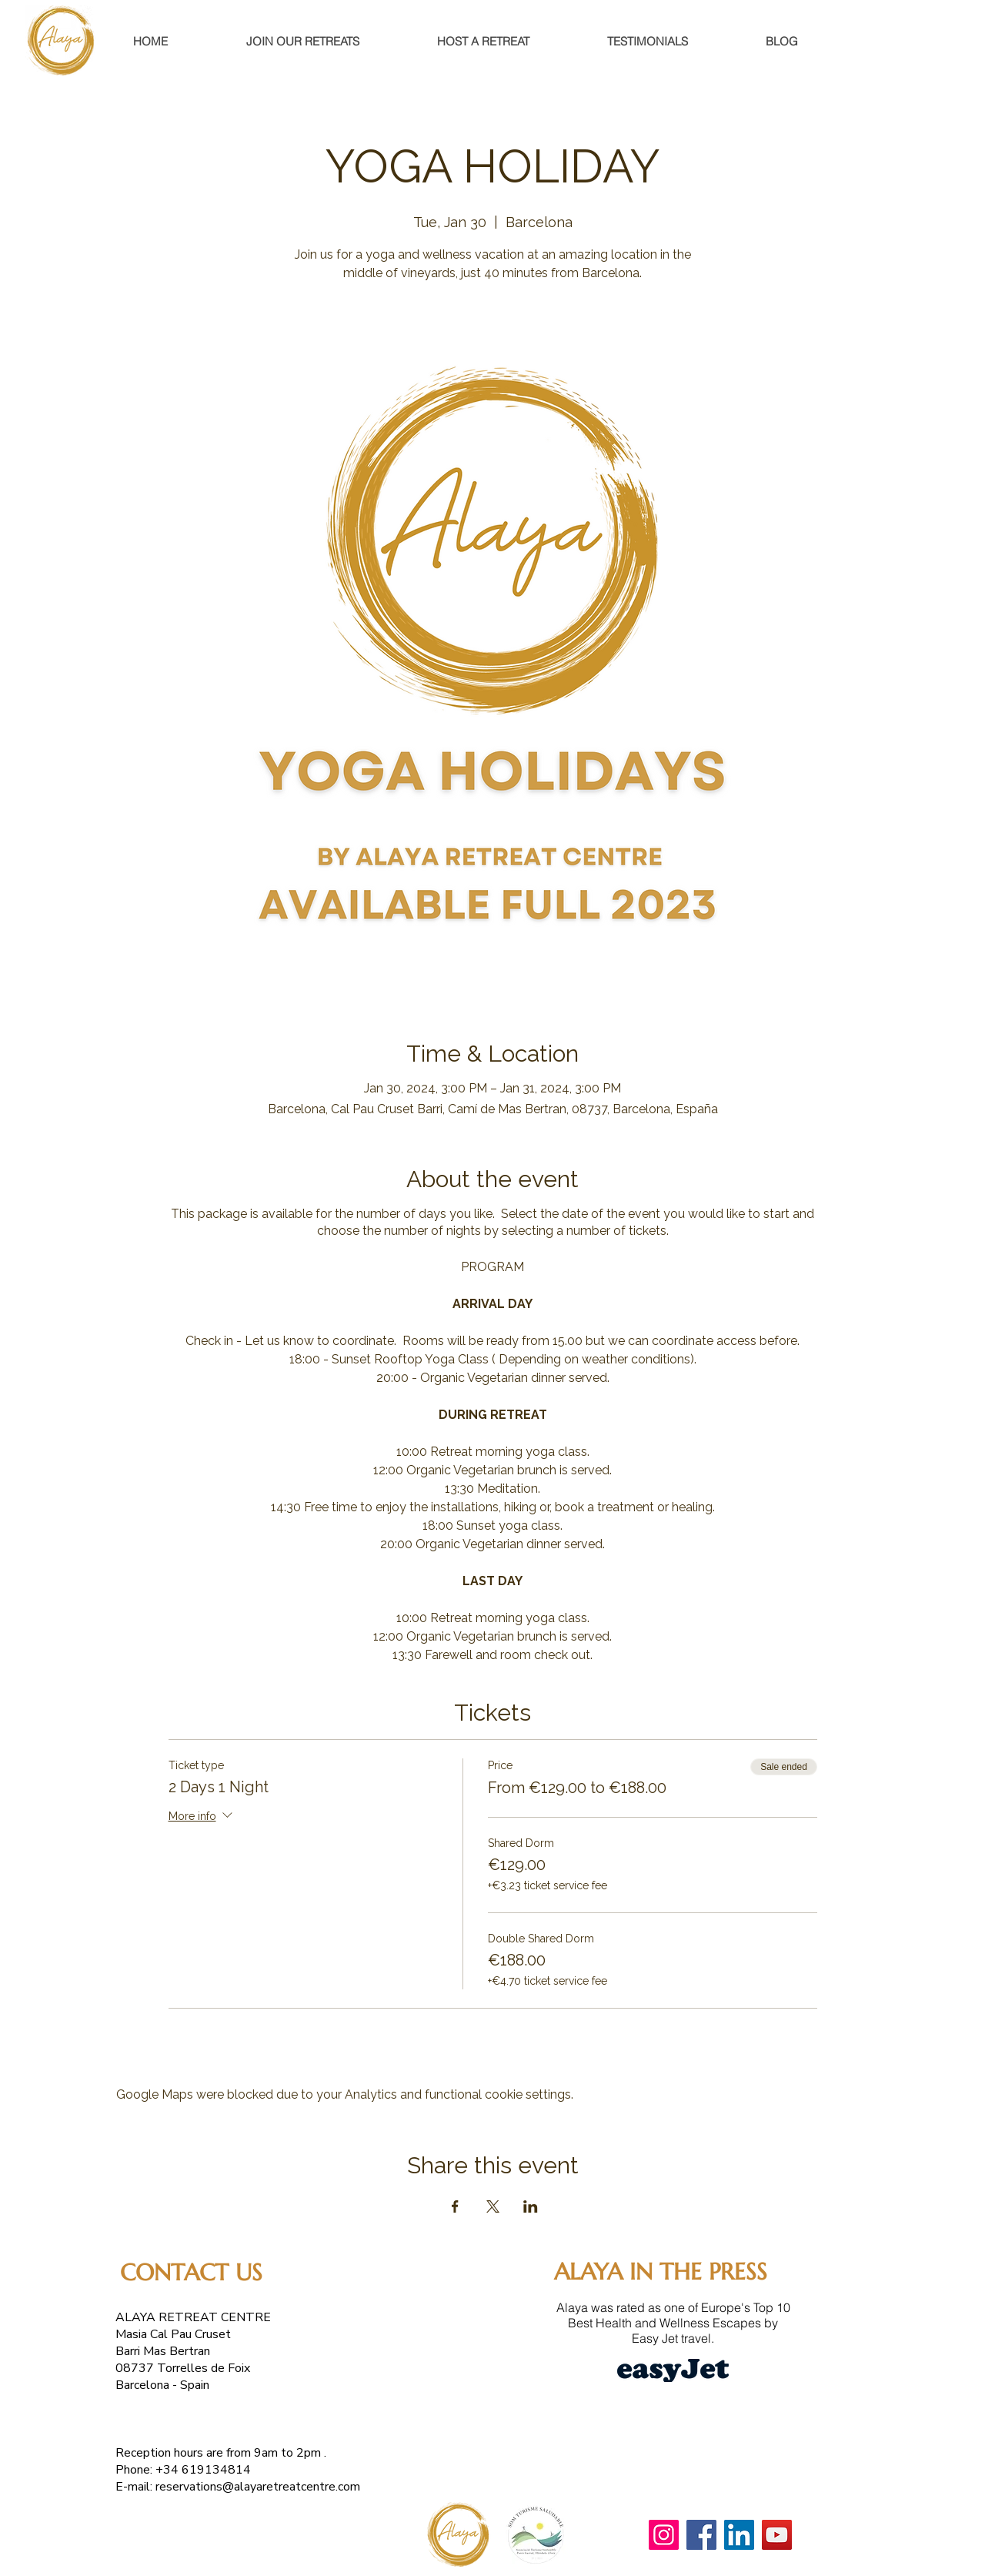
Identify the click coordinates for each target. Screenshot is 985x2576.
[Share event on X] (493, 2206)
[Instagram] (664, 2535)
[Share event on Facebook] (455, 2206)
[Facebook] (701, 2535)
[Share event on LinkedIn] (530, 2206)
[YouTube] (777, 2535)
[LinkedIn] (739, 2535)
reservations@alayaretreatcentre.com (257, 2486)
